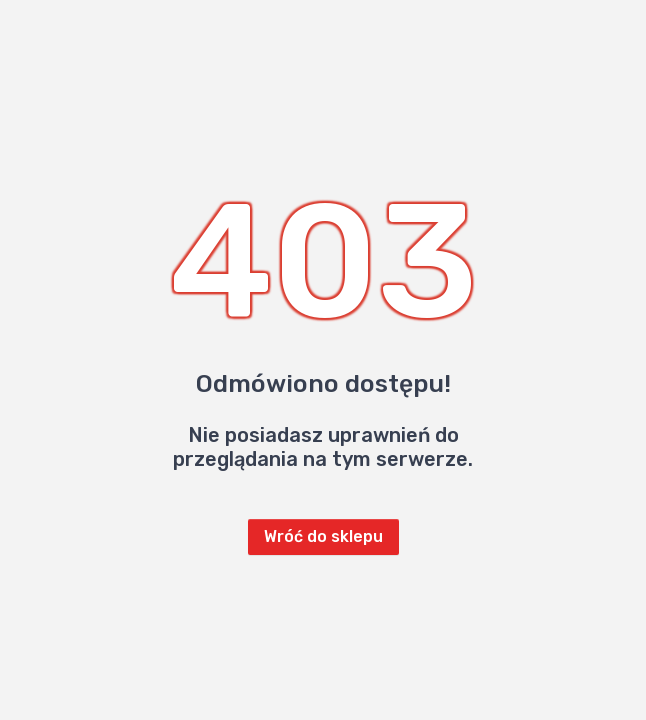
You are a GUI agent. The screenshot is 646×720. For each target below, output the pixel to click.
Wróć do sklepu (323, 536)
